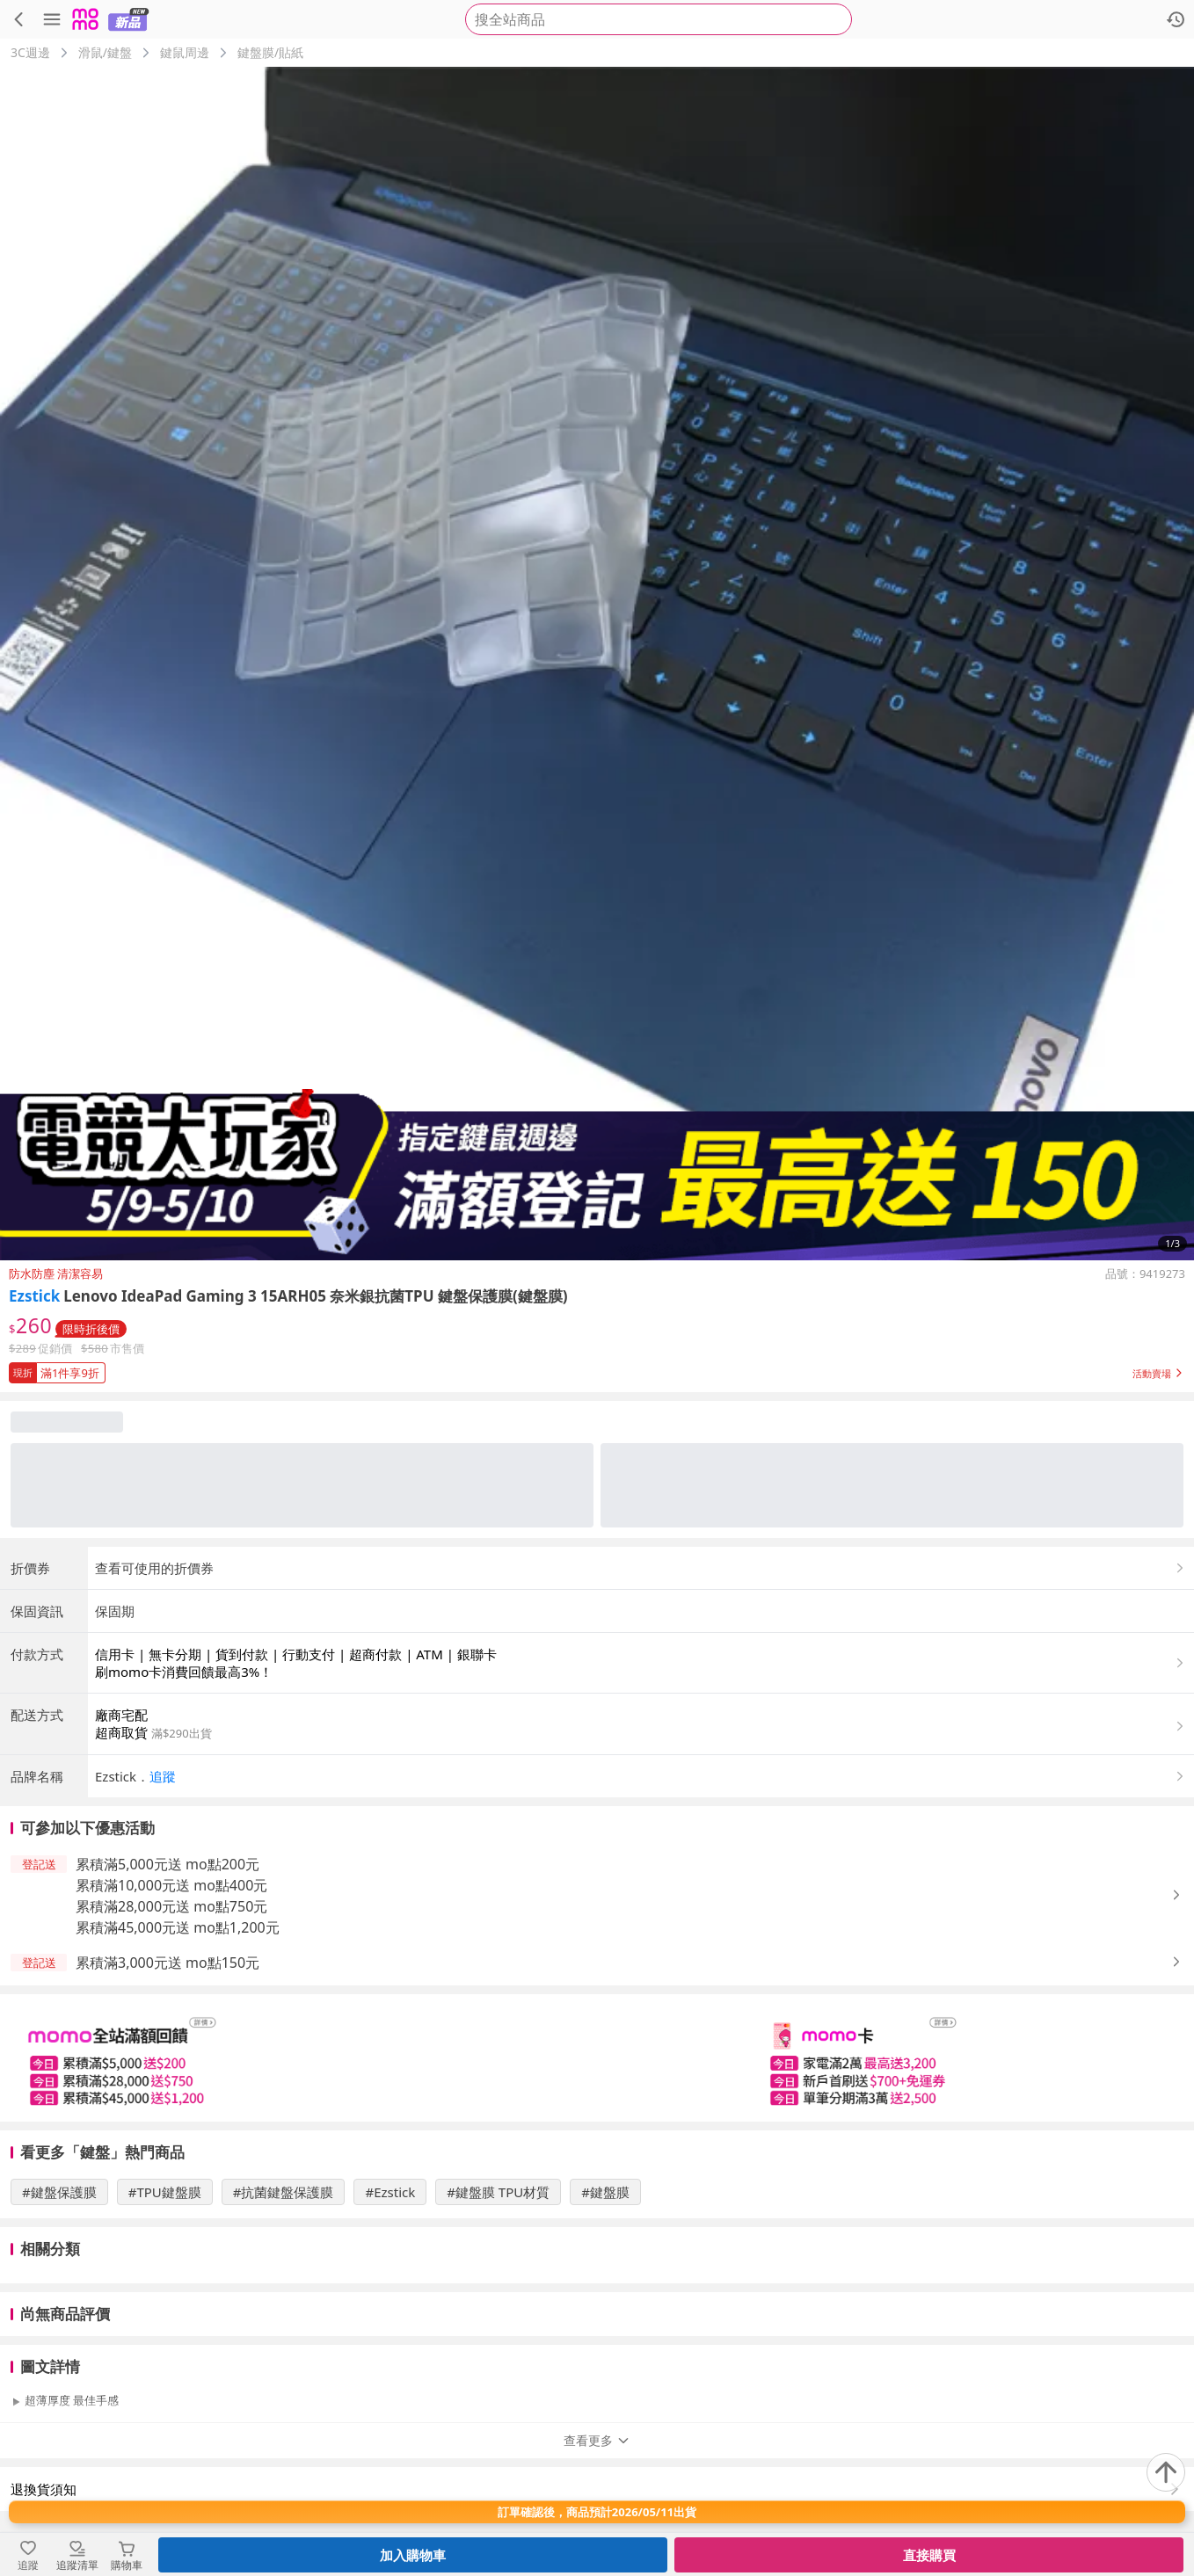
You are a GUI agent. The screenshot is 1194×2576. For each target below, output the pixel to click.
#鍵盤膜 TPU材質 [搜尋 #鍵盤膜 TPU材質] (498, 2192)
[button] (597, 1369)
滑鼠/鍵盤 (105, 52)
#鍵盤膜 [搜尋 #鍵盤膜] (605, 2192)
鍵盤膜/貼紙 (270, 52)
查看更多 (597, 2440)
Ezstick (34, 1296)
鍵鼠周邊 (184, 52)
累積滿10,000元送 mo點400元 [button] (171, 1885)
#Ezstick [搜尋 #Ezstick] (390, 2192)
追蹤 (162, 1776)
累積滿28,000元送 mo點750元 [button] (171, 1906)
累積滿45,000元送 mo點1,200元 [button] (178, 1927)
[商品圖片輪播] (597, 663)
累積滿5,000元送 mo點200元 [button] (167, 1864)
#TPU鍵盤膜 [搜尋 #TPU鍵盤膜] (164, 2192)
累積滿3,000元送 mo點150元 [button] (167, 1962)
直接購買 (929, 2555)
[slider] (597, 2058)
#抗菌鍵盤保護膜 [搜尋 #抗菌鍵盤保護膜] (283, 2192)
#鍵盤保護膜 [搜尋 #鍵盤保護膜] (59, 2192)
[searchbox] (658, 19)
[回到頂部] (1166, 2472)
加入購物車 (413, 2555)
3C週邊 (30, 52)
